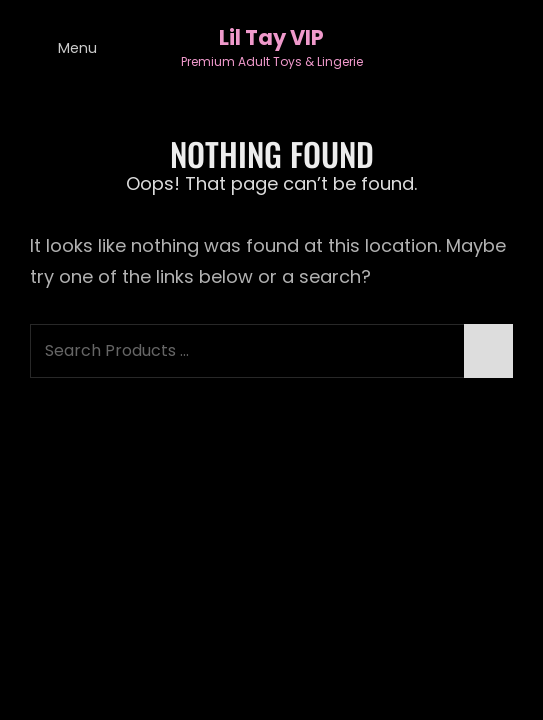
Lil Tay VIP (271, 37)
